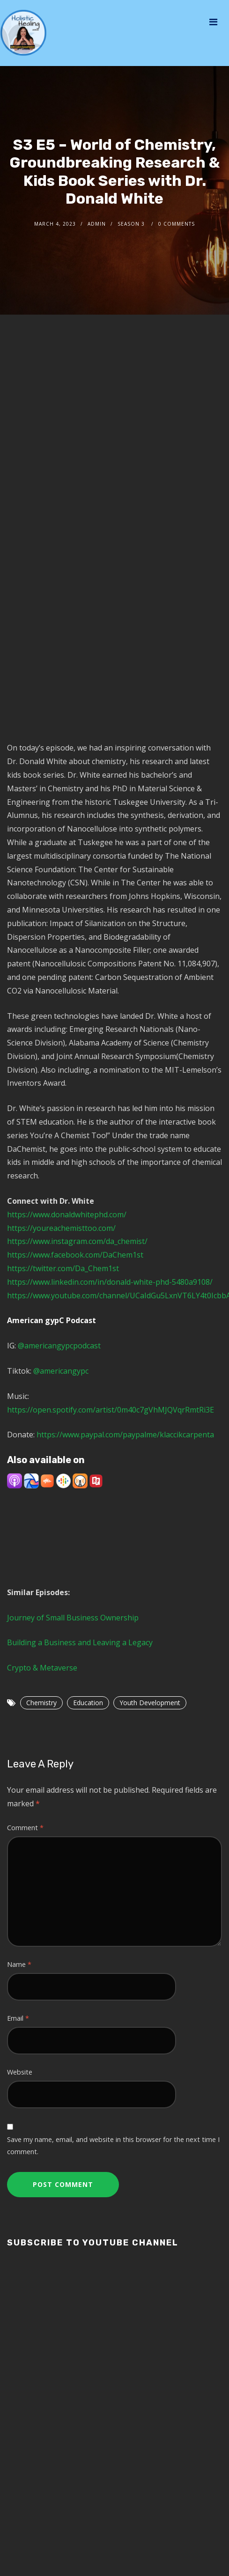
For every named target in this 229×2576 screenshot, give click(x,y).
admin (97, 224)
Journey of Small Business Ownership (73, 1617)
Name (19, 1964)
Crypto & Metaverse (42, 1668)
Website (19, 2072)
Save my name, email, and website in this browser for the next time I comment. (113, 2145)
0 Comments (176, 224)
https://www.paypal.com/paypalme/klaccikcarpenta (125, 1434)
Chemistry (41, 1702)
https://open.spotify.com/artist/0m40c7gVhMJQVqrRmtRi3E (110, 1410)
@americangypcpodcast (58, 1345)
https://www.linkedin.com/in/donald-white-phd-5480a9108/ (110, 1282)
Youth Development (149, 1702)
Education (88, 1702)
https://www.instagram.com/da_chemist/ (77, 1241)
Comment (25, 1827)
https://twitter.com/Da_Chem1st (63, 1268)
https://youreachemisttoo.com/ (61, 1228)
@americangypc (61, 1371)
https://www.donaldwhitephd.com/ (66, 1214)
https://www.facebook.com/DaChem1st (75, 1255)
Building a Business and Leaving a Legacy (80, 1642)
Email (18, 2018)
